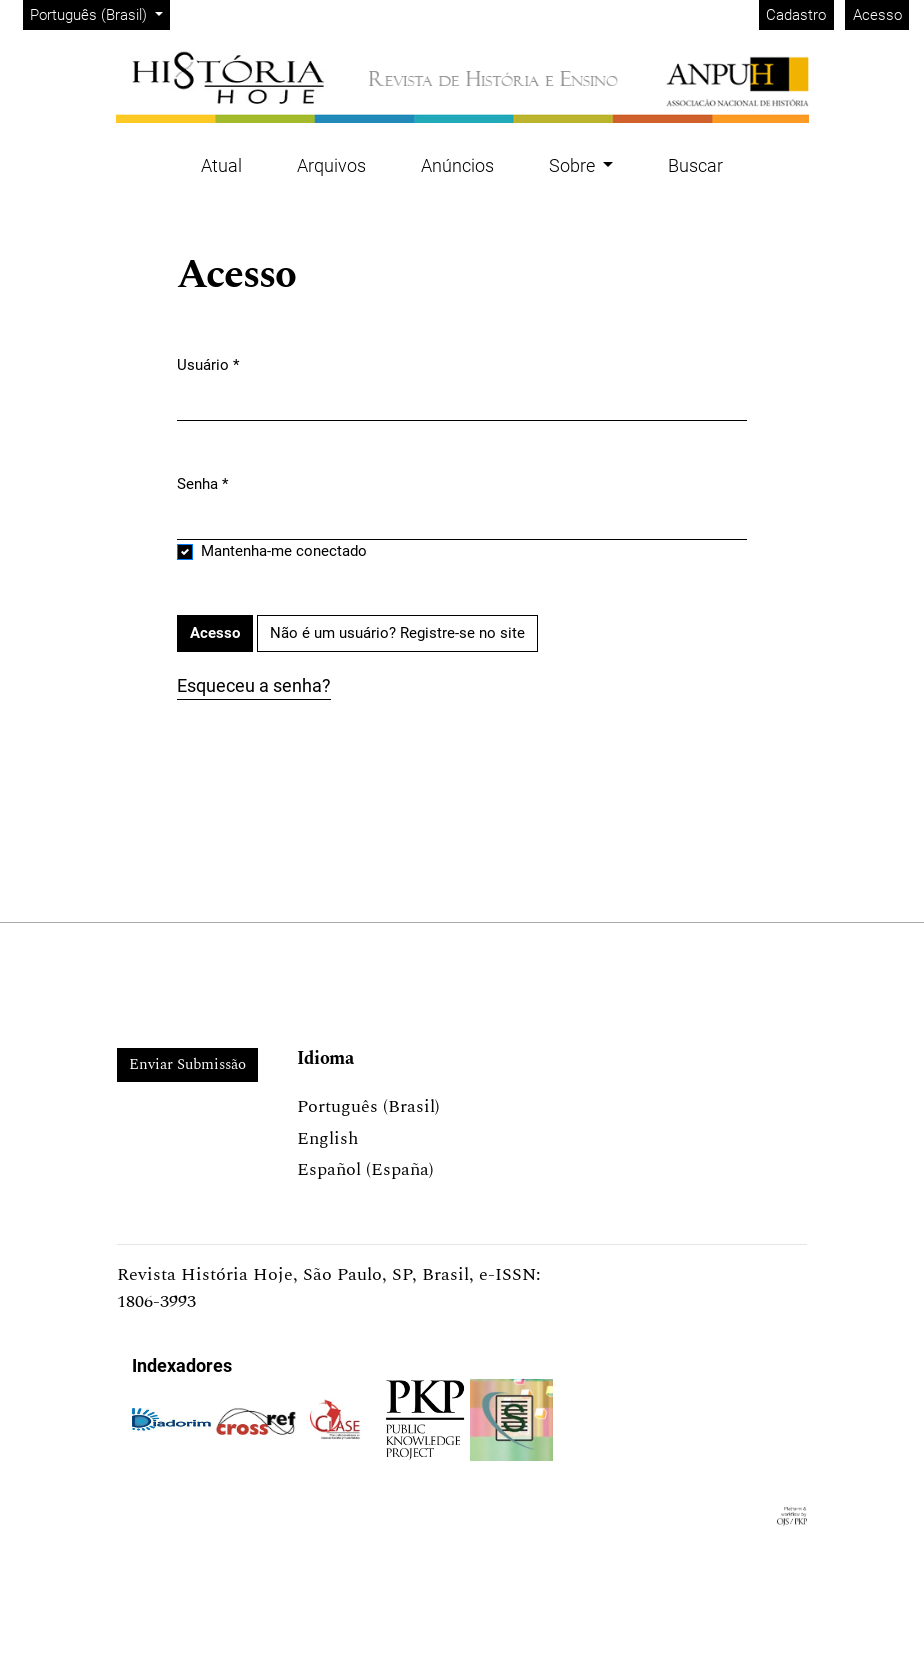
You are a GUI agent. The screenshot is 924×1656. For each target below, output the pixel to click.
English (327, 1138)
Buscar (695, 165)
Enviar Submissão (187, 1064)
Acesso (877, 15)
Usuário (208, 364)
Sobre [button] (574, 165)
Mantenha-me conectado (284, 551)
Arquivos (331, 165)
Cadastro (796, 15)
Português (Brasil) (99, 13)
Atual (221, 165)
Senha (202, 483)
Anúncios (457, 165)
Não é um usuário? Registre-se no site (397, 633)
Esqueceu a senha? (254, 685)
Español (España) (365, 1169)
